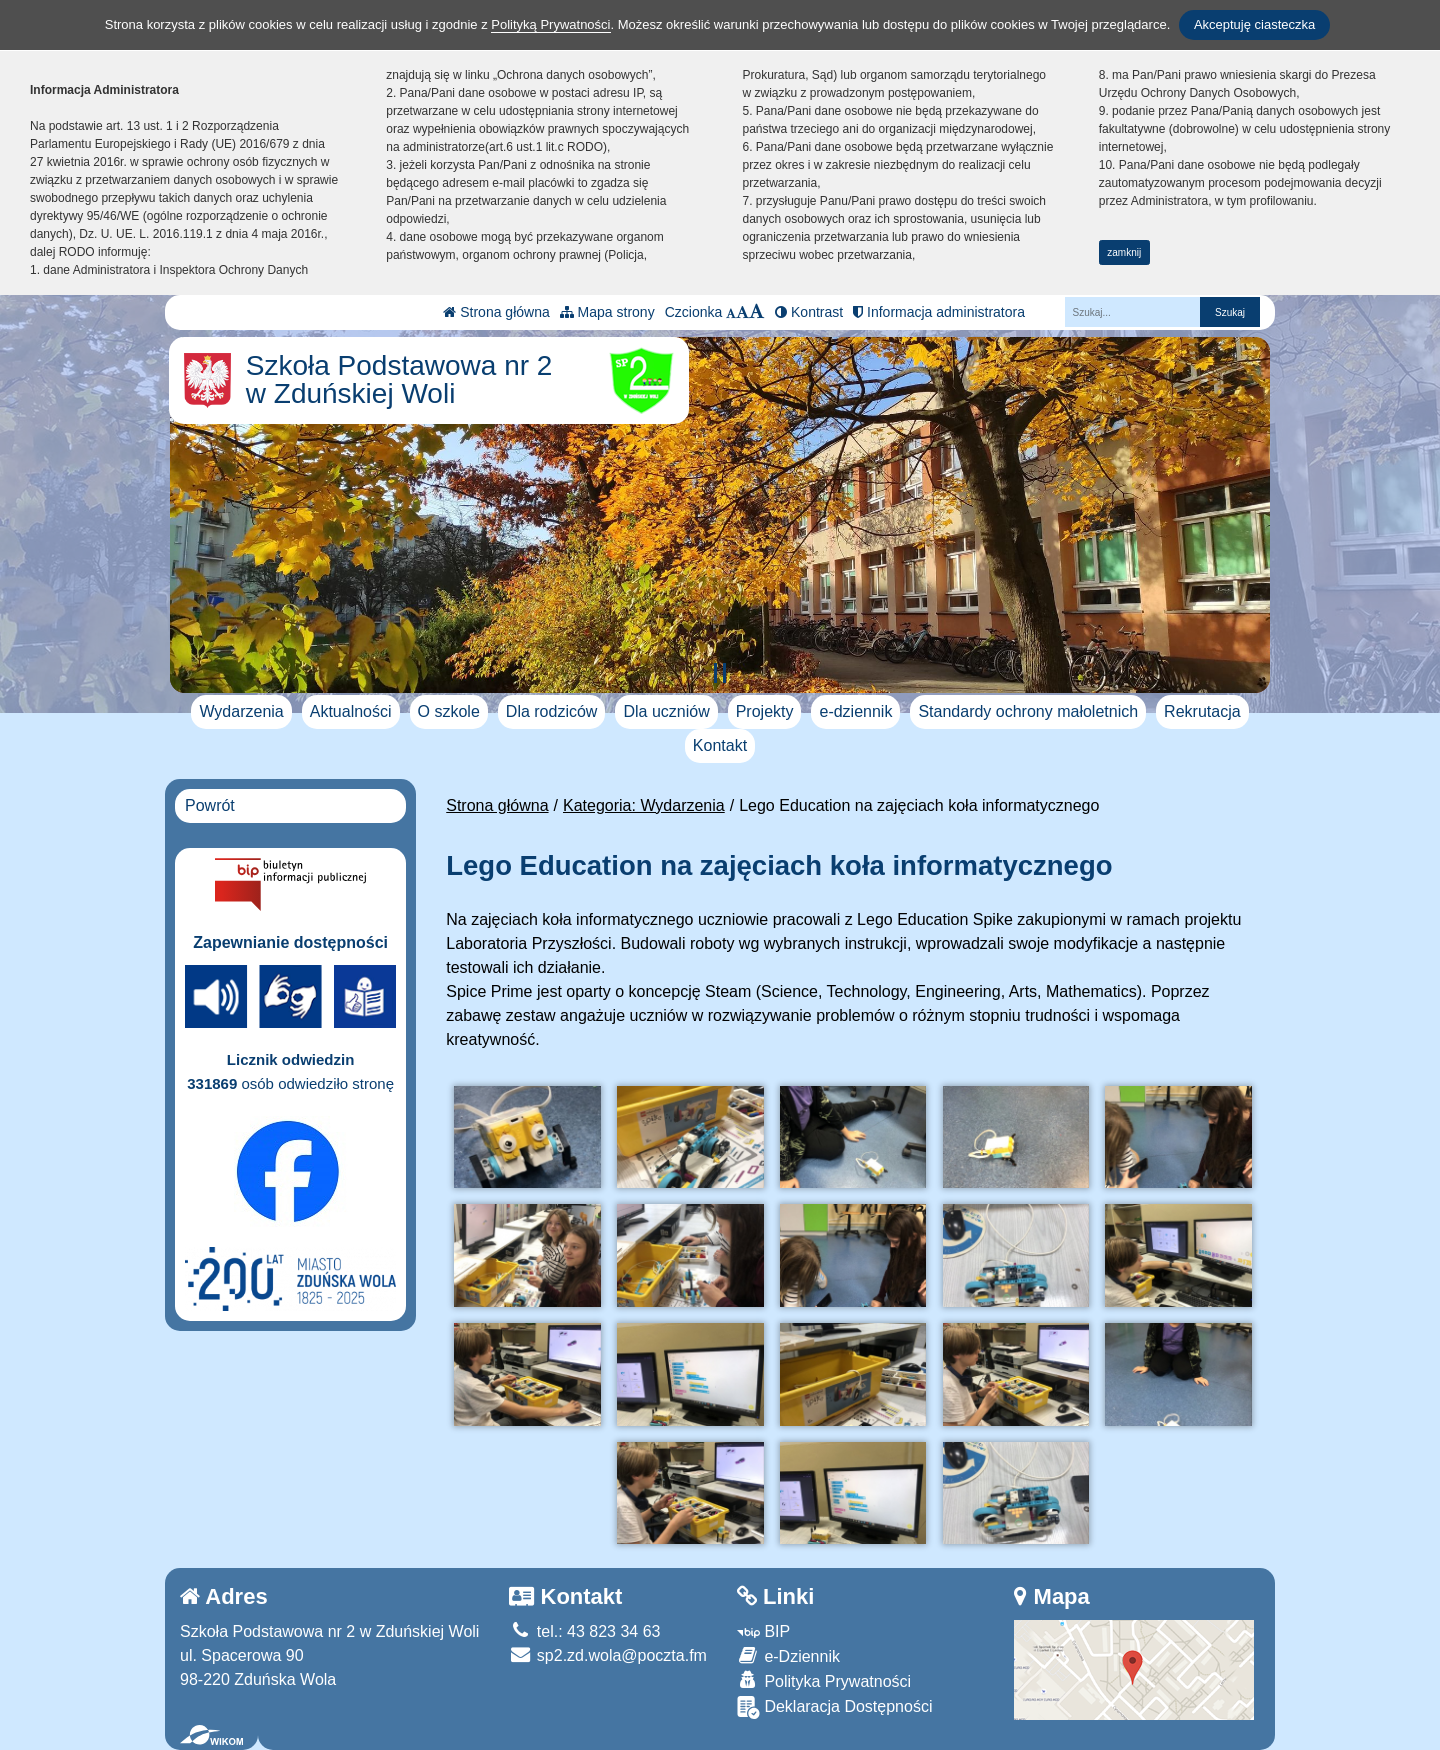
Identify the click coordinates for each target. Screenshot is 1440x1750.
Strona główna (496, 312)
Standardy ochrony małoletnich (1028, 711)
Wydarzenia (241, 711)
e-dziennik (855, 711)
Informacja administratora (939, 312)
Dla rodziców (552, 711)
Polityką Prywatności (550, 24)
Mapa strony (607, 312)
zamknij (1124, 252)
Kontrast (809, 312)
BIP (763, 1631)
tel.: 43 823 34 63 (584, 1631)
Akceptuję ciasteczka (1254, 24)
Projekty (765, 711)
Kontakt (720, 745)
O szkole (449, 711)
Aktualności (351, 711)
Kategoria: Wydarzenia (644, 805)
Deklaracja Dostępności (835, 1707)
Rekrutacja (1202, 711)
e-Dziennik (788, 1655)
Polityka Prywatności (824, 1680)
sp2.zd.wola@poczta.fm (608, 1655)
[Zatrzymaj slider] (720, 673)
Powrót (210, 805)
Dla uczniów (666, 711)
